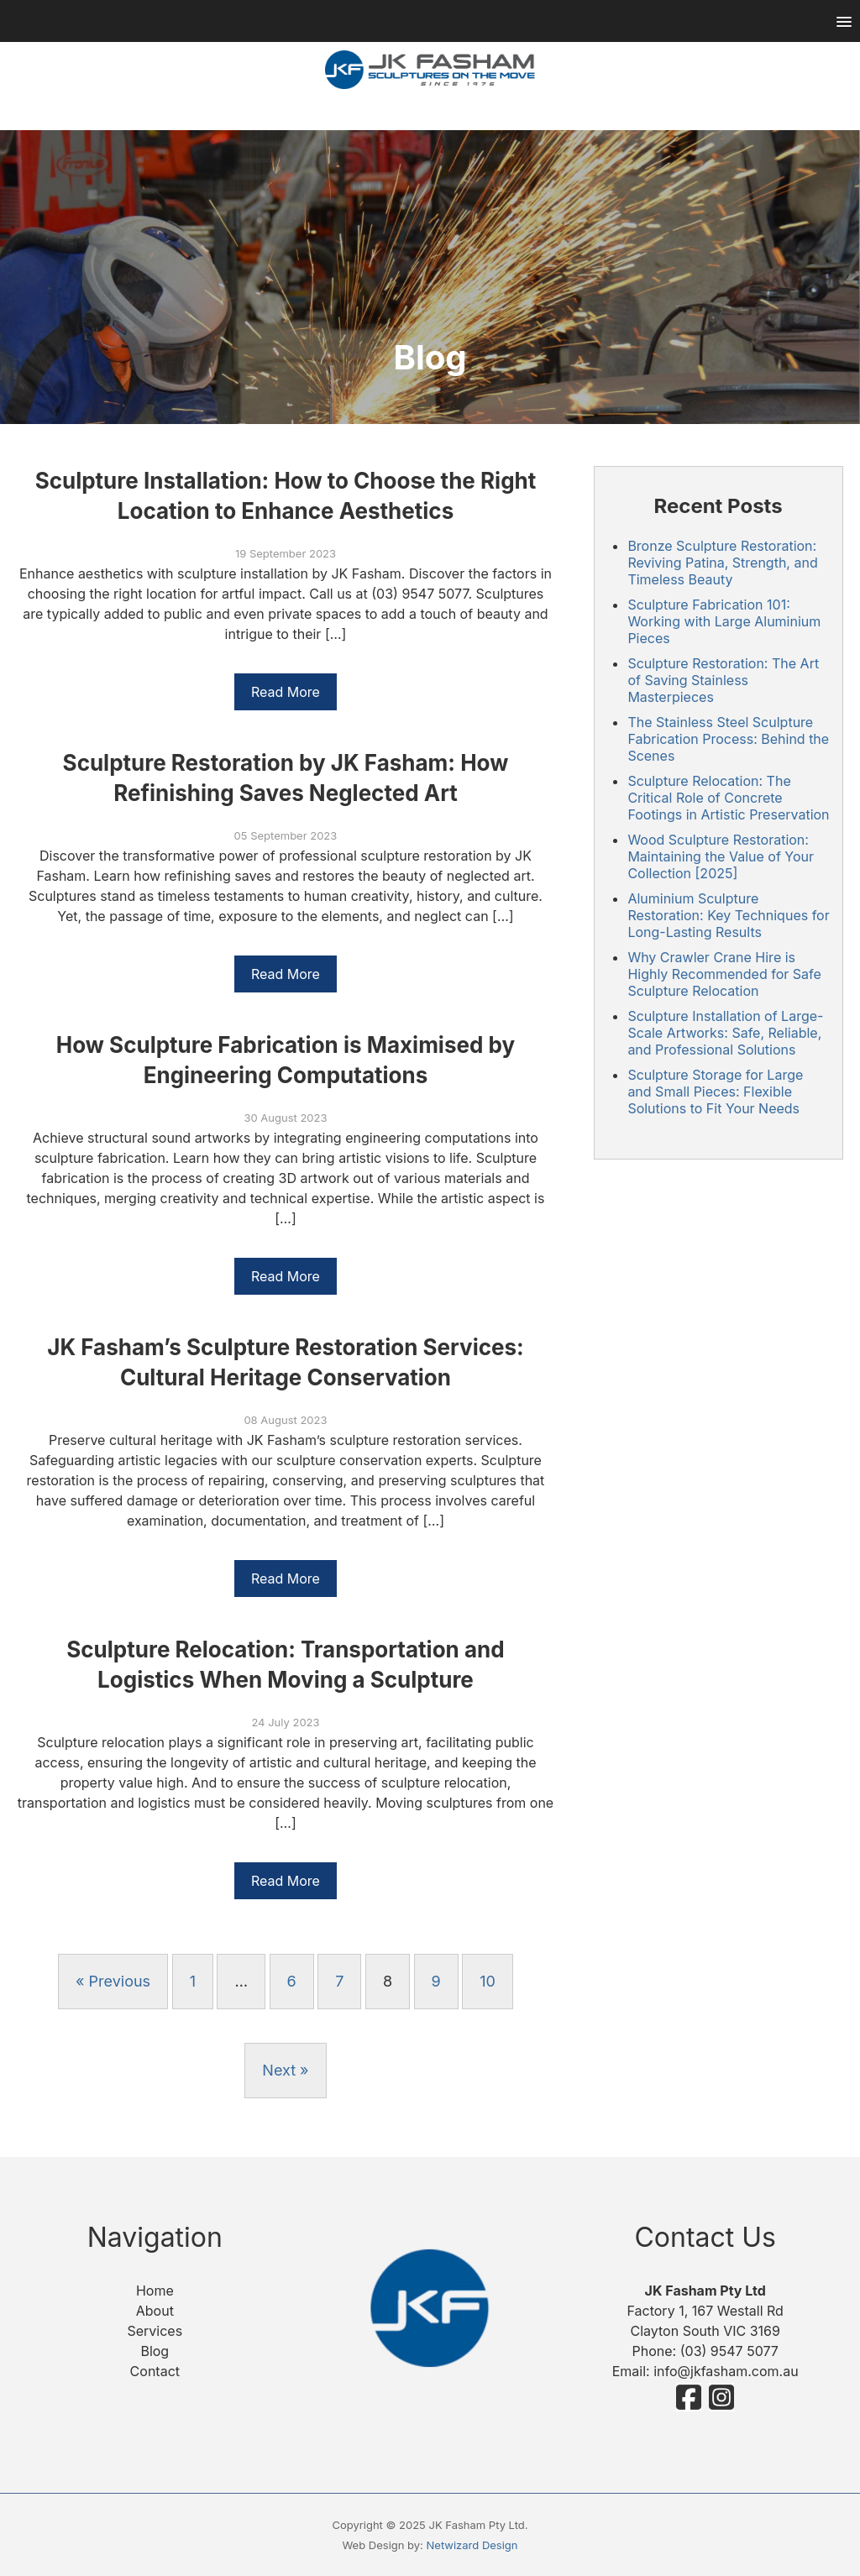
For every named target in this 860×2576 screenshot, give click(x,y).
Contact (155, 2371)
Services (154, 2330)
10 (488, 1981)
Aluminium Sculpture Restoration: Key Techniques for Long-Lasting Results (728, 915)
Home (155, 2290)
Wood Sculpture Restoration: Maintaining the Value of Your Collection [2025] (720, 856)
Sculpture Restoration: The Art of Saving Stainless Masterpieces (723, 680)
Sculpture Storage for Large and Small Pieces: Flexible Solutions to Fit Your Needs (715, 1091)
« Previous (113, 1981)
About (155, 2310)
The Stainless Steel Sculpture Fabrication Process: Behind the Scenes (728, 739)
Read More (285, 691)
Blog (154, 2351)
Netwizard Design (472, 2545)
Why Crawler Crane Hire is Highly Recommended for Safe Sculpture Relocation (724, 974)
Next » (285, 2070)
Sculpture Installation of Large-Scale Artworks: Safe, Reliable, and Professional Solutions (725, 1033)
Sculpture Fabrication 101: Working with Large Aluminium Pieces (724, 621)
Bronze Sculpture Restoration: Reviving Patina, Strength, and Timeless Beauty (722, 562)
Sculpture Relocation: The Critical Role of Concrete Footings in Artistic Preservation (728, 797)
